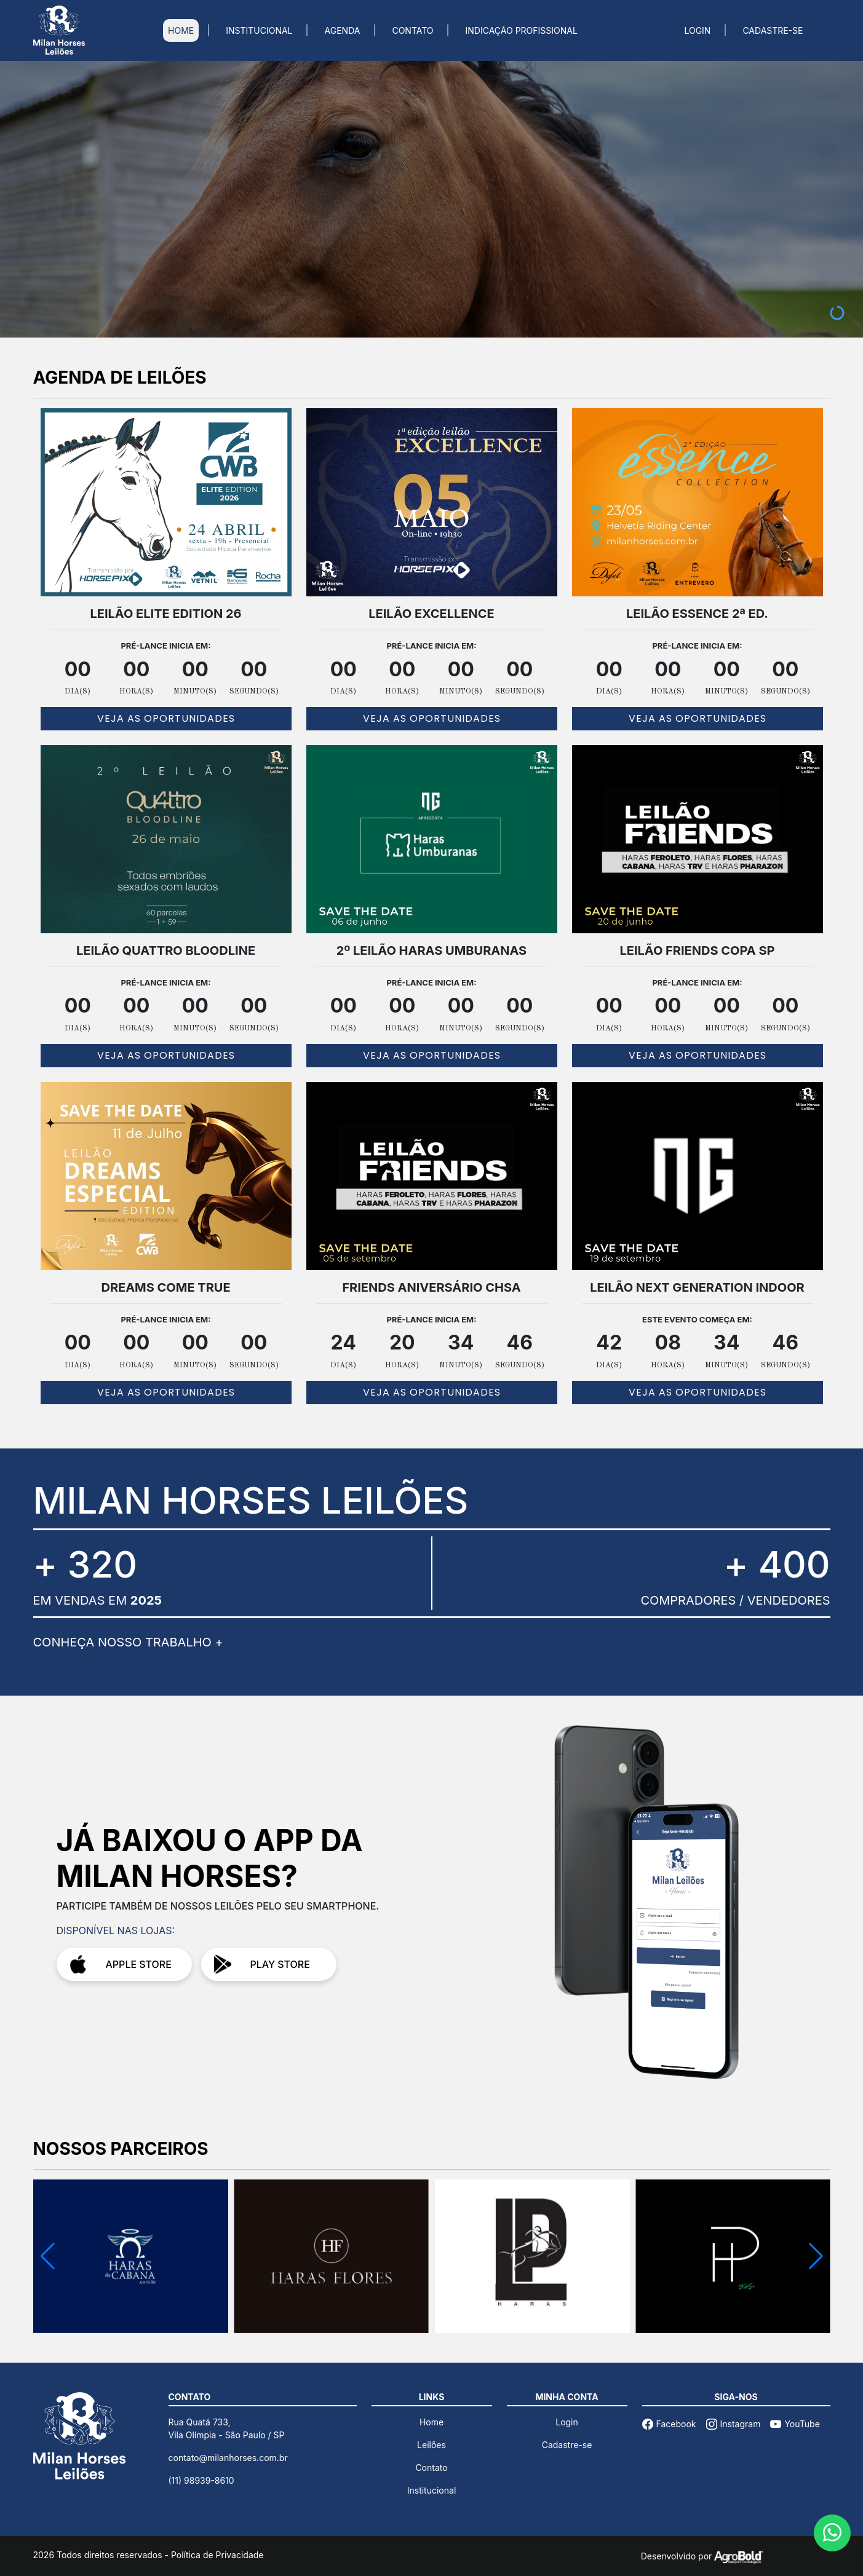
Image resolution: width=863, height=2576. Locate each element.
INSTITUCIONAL (259, 30)
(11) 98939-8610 (201, 2480)
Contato (431, 2467)
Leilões (431, 2445)
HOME (181, 30)
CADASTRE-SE (772, 30)
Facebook (669, 2424)
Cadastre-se (567, 2445)
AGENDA (342, 30)
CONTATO (412, 30)
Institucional (431, 2490)
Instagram (733, 2424)
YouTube (794, 2424)
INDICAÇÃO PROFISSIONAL (522, 30)
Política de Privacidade (217, 2555)
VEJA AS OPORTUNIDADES (166, 718)
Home (431, 2422)
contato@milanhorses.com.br (228, 2457)
